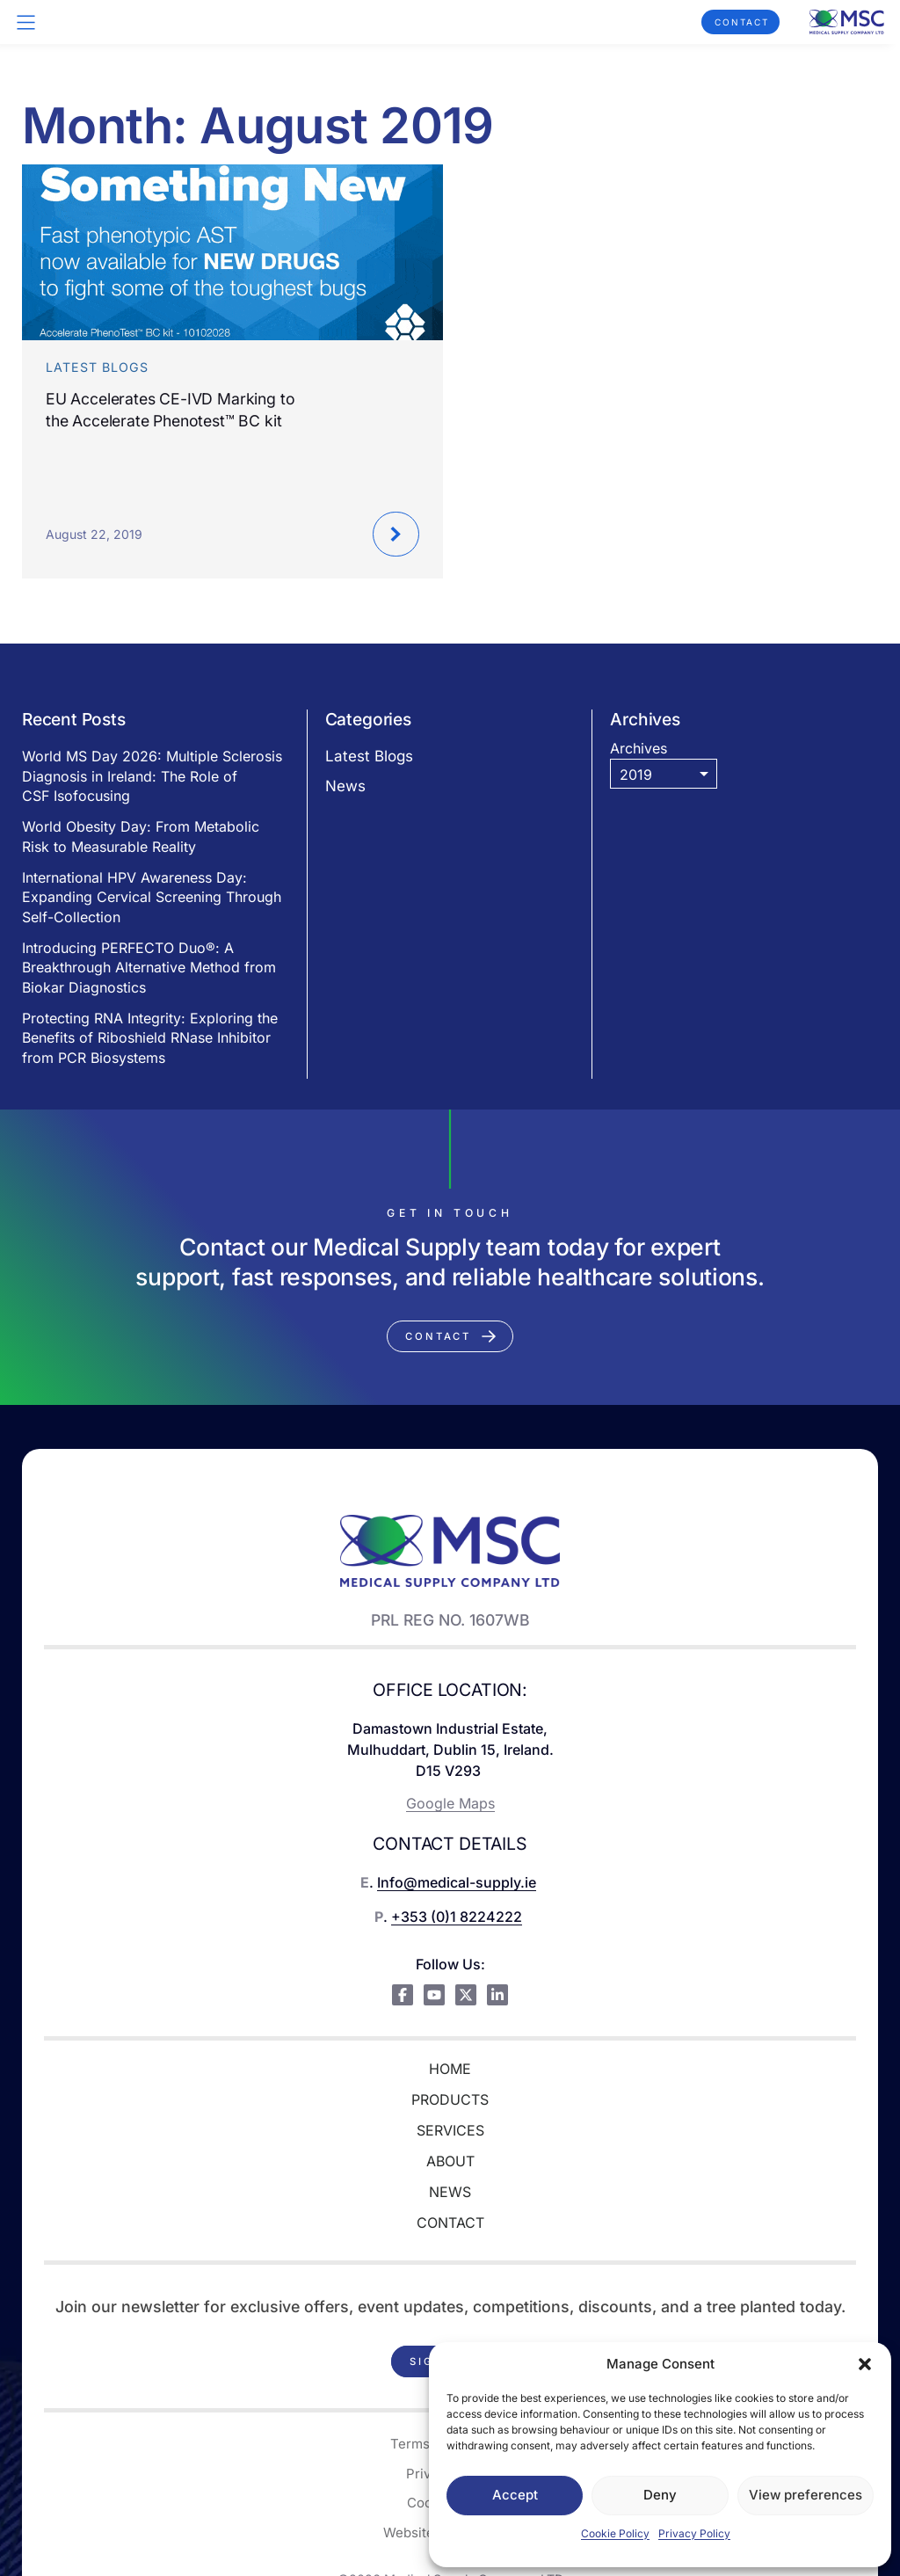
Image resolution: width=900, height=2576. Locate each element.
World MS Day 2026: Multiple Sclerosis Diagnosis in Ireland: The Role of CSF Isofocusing (152, 775)
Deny (660, 2494)
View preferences (805, 2494)
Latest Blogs (369, 756)
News (345, 786)
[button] (865, 2364)
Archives (638, 748)
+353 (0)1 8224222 (456, 1916)
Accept (515, 2494)
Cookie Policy (615, 2533)
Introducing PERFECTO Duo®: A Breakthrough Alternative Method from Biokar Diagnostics (149, 967)
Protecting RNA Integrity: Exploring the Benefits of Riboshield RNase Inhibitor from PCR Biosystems (150, 1037)
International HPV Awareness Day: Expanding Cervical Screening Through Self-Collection (151, 897)
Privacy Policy (694, 2533)
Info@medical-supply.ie (456, 1882)
